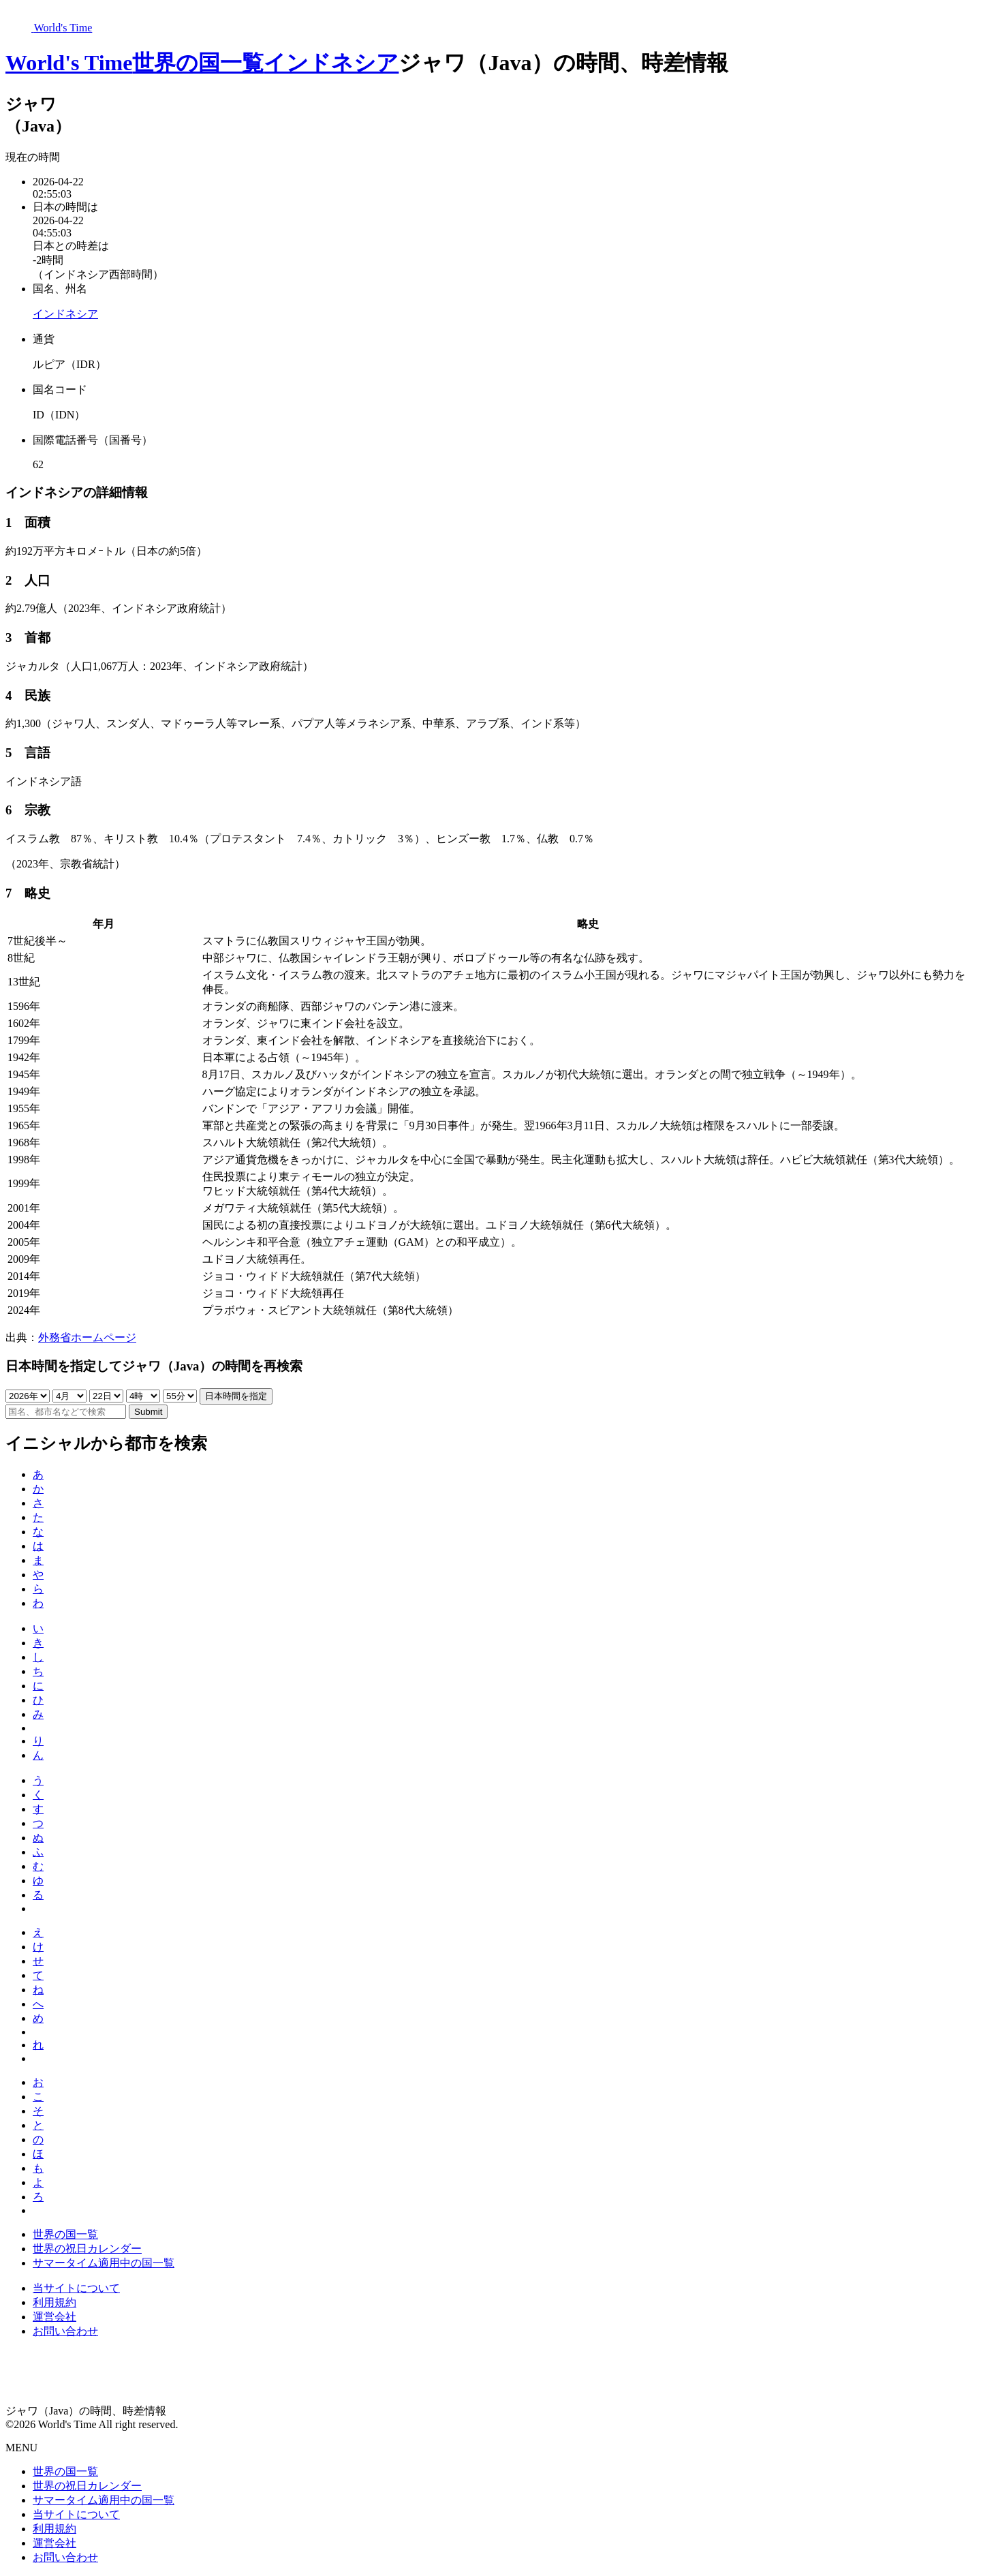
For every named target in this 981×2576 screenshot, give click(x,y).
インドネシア (331, 62)
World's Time (68, 62)
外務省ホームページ (87, 1337)
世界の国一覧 (198, 62)
